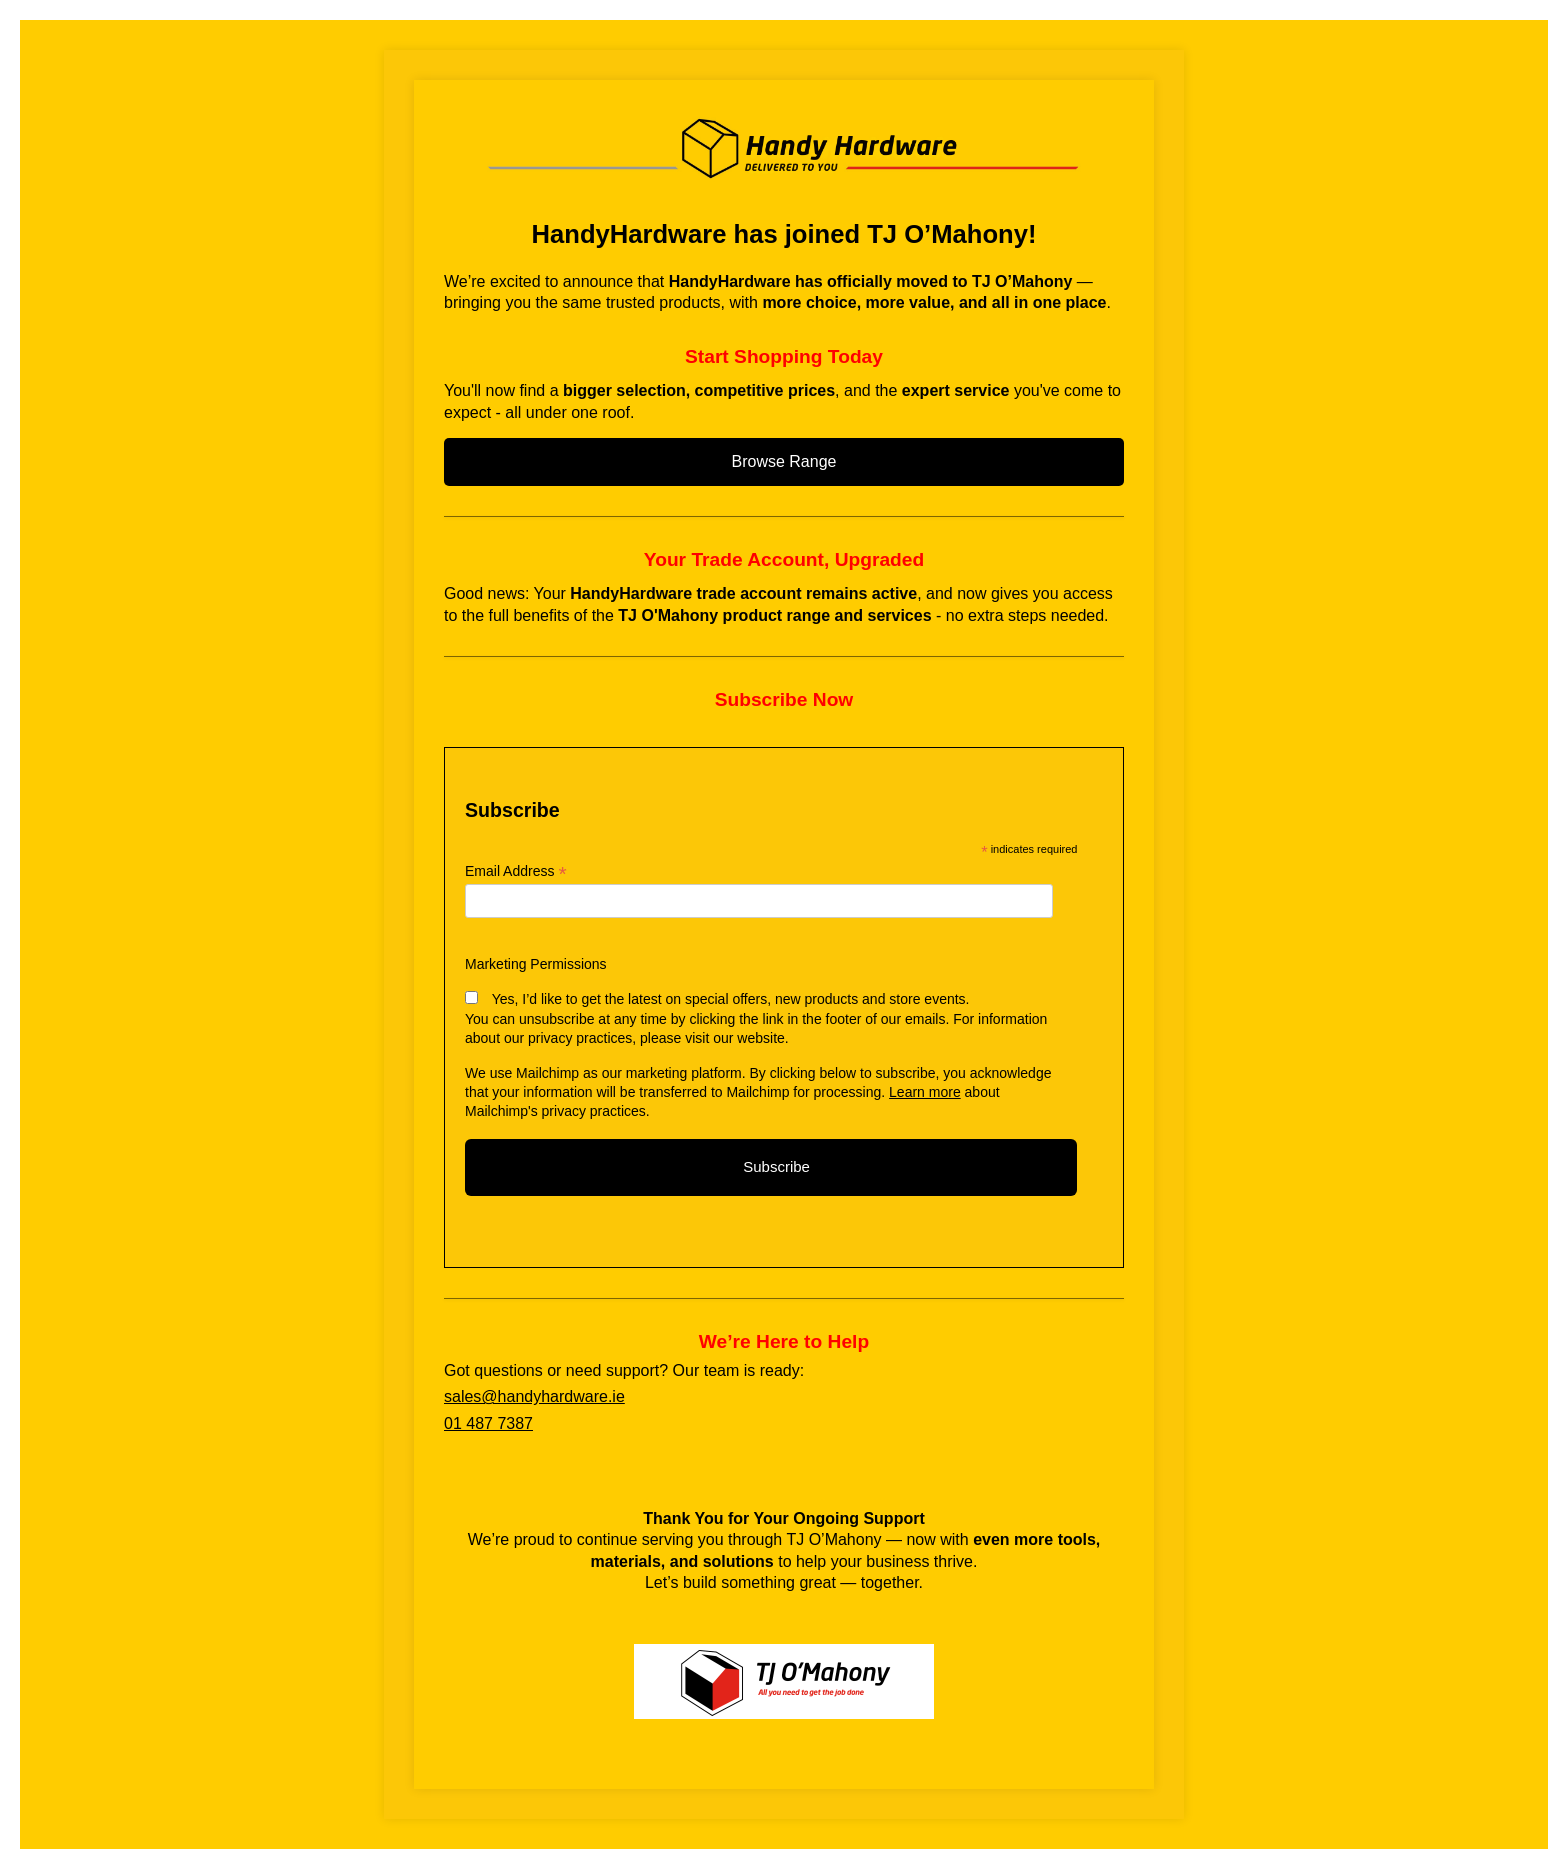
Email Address (516, 871)
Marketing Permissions (536, 964)
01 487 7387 (488, 1423)
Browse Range (784, 461)
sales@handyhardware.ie (534, 1396)
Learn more (925, 1092)
